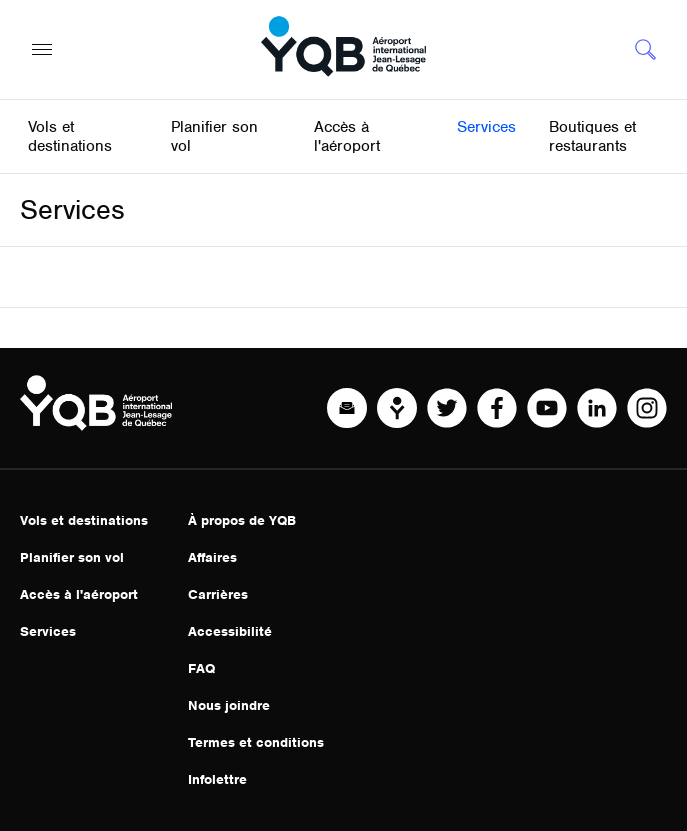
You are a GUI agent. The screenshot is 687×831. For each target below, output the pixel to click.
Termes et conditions (256, 742)
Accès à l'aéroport (79, 594)
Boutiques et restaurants (592, 136)
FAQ (201, 668)
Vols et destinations (84, 520)
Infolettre (217, 779)
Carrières (218, 594)
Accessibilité (230, 631)
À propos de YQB (242, 520)
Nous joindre (229, 705)
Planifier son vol (72, 557)
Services (48, 631)
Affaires (212, 557)
